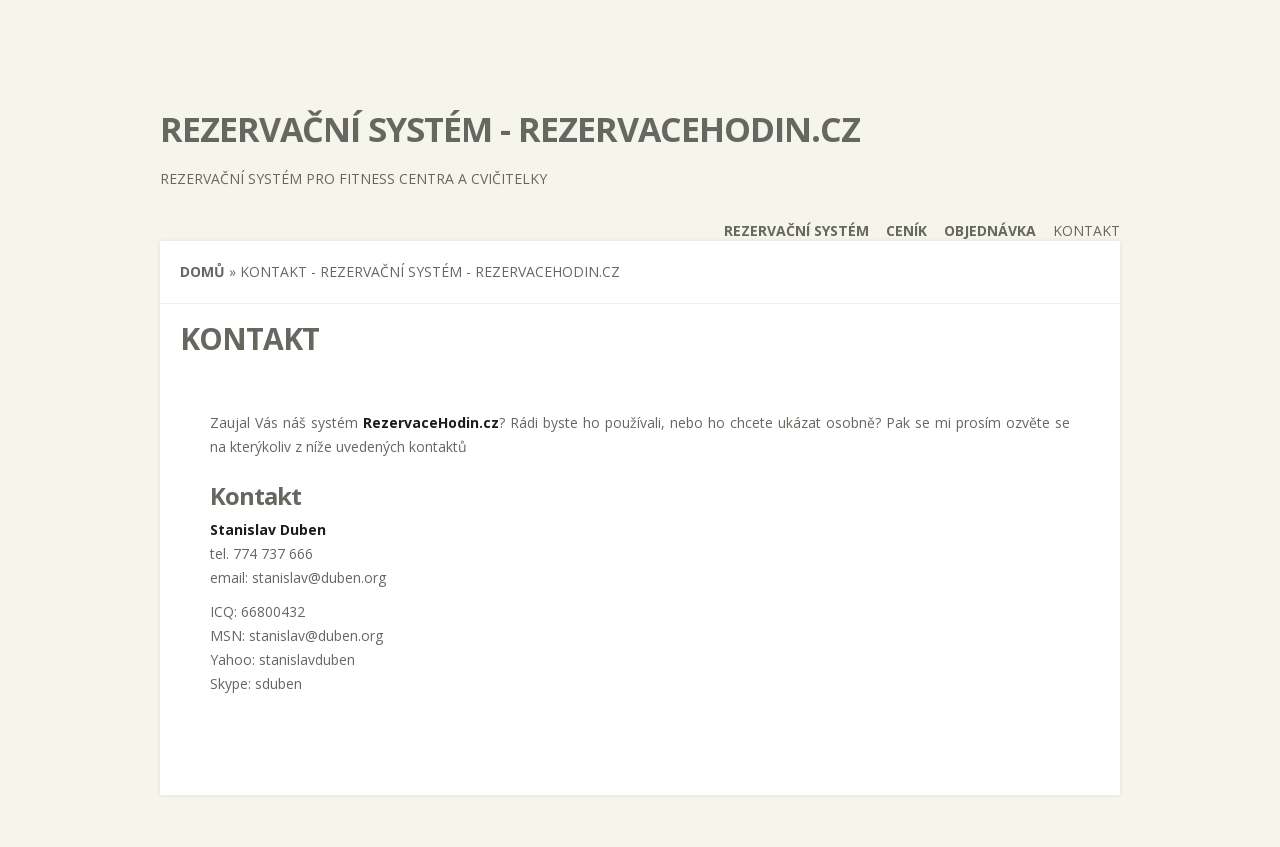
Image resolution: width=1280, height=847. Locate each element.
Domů (202, 271)
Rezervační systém (796, 230)
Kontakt (1086, 230)
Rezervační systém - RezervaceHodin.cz (510, 129)
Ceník (906, 230)
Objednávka (990, 230)
